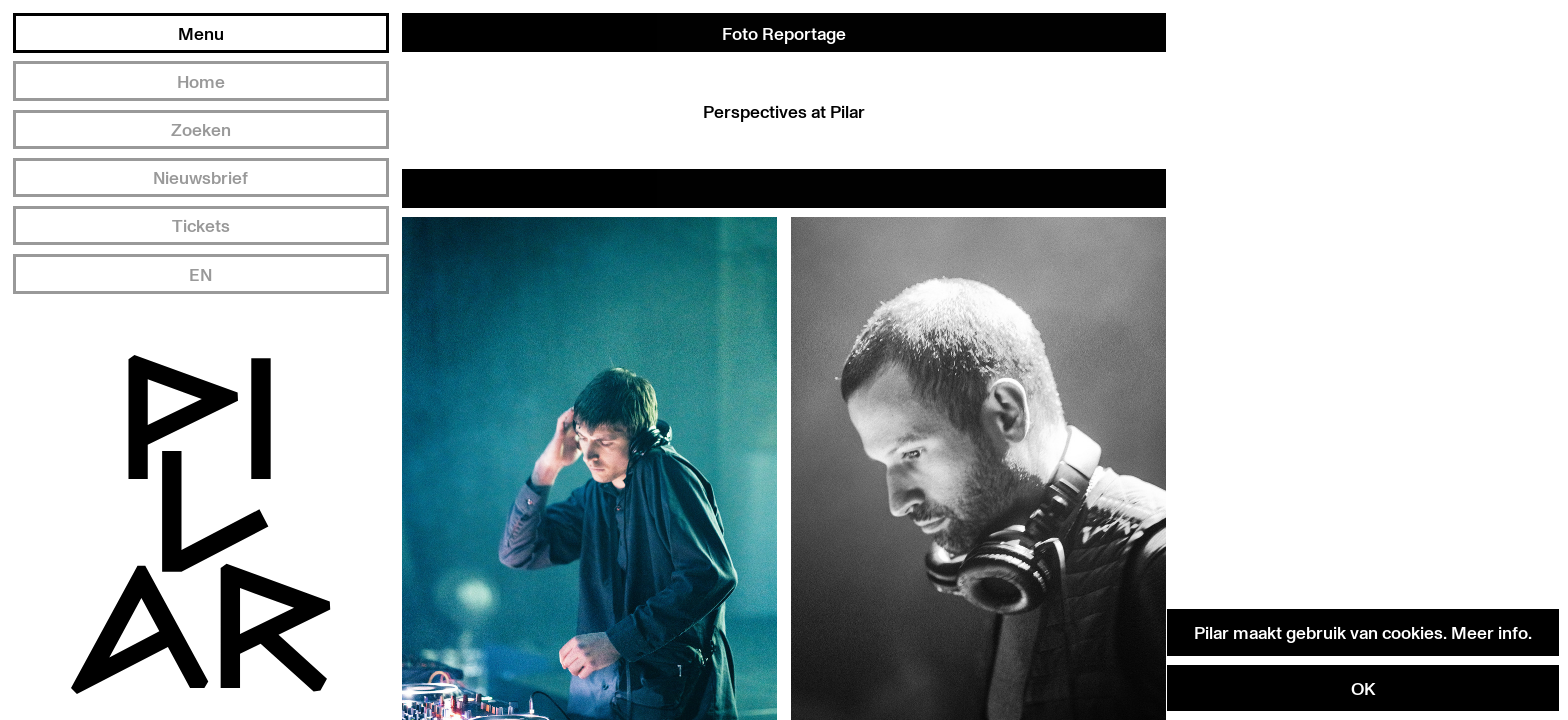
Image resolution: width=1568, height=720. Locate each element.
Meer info (1489, 632)
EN (200, 274)
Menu (201, 33)
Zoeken (201, 129)
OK (1363, 688)
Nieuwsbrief (200, 177)
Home (201, 81)
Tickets (201, 225)
